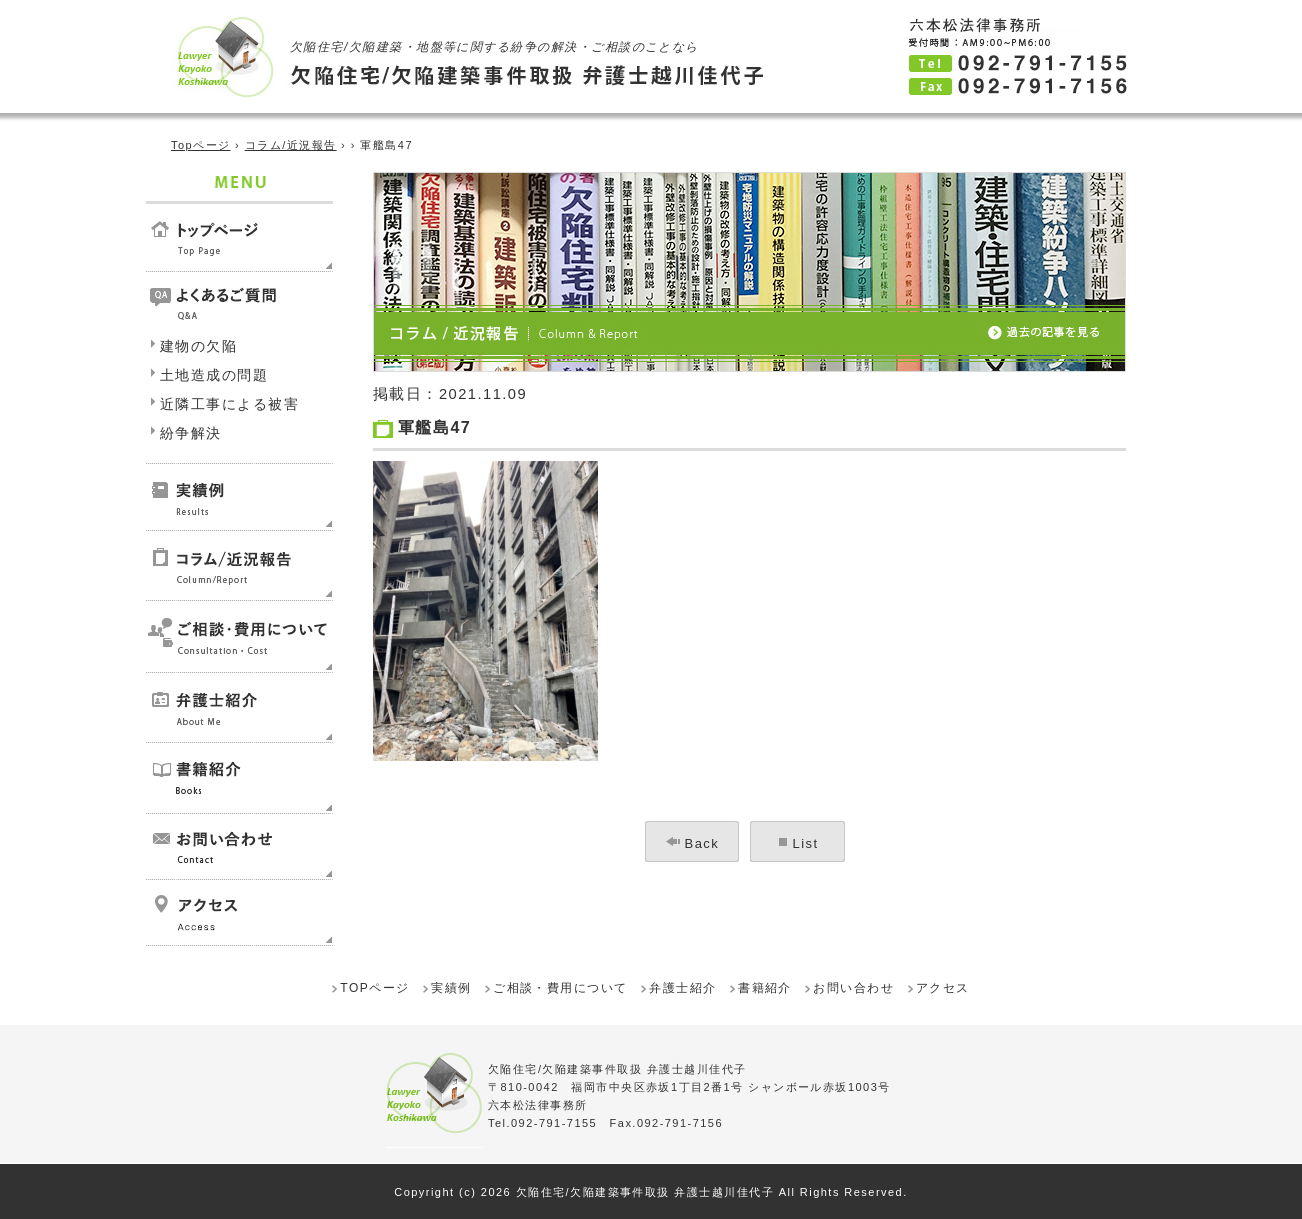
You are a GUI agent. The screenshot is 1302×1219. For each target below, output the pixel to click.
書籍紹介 (765, 988)
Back (702, 843)
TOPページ (374, 988)
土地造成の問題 (214, 375)
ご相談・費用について (560, 988)
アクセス (943, 988)
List (806, 843)
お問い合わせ (853, 988)
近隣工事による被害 (229, 404)
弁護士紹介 (682, 988)
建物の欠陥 (198, 346)
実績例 (451, 988)
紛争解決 (191, 433)
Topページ (201, 145)
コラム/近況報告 (291, 145)
